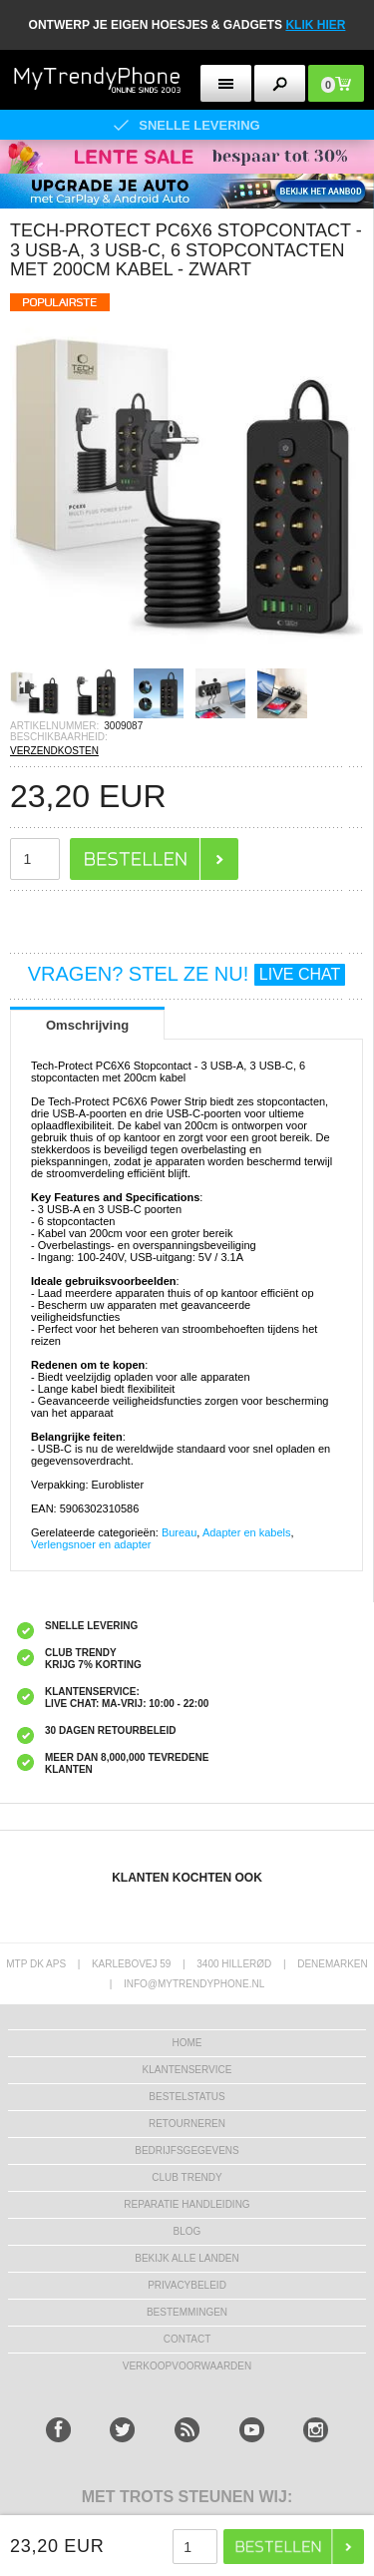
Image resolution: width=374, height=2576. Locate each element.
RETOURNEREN (187, 2123)
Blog (187, 2231)
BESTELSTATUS (186, 2096)
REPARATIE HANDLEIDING (186, 2204)
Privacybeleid (187, 2285)
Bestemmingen (187, 2312)
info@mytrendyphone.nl (194, 1983)
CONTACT (187, 2339)
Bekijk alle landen (187, 2258)
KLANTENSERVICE (187, 2069)
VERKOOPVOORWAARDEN (187, 2366)
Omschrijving (87, 1025)
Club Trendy (186, 2177)
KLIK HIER (315, 25)
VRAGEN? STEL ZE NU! (187, 974)
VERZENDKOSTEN (54, 750)
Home (187, 2042)
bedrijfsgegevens (186, 2150)
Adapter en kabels (246, 1532)
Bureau (179, 1532)
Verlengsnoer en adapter (91, 1544)
